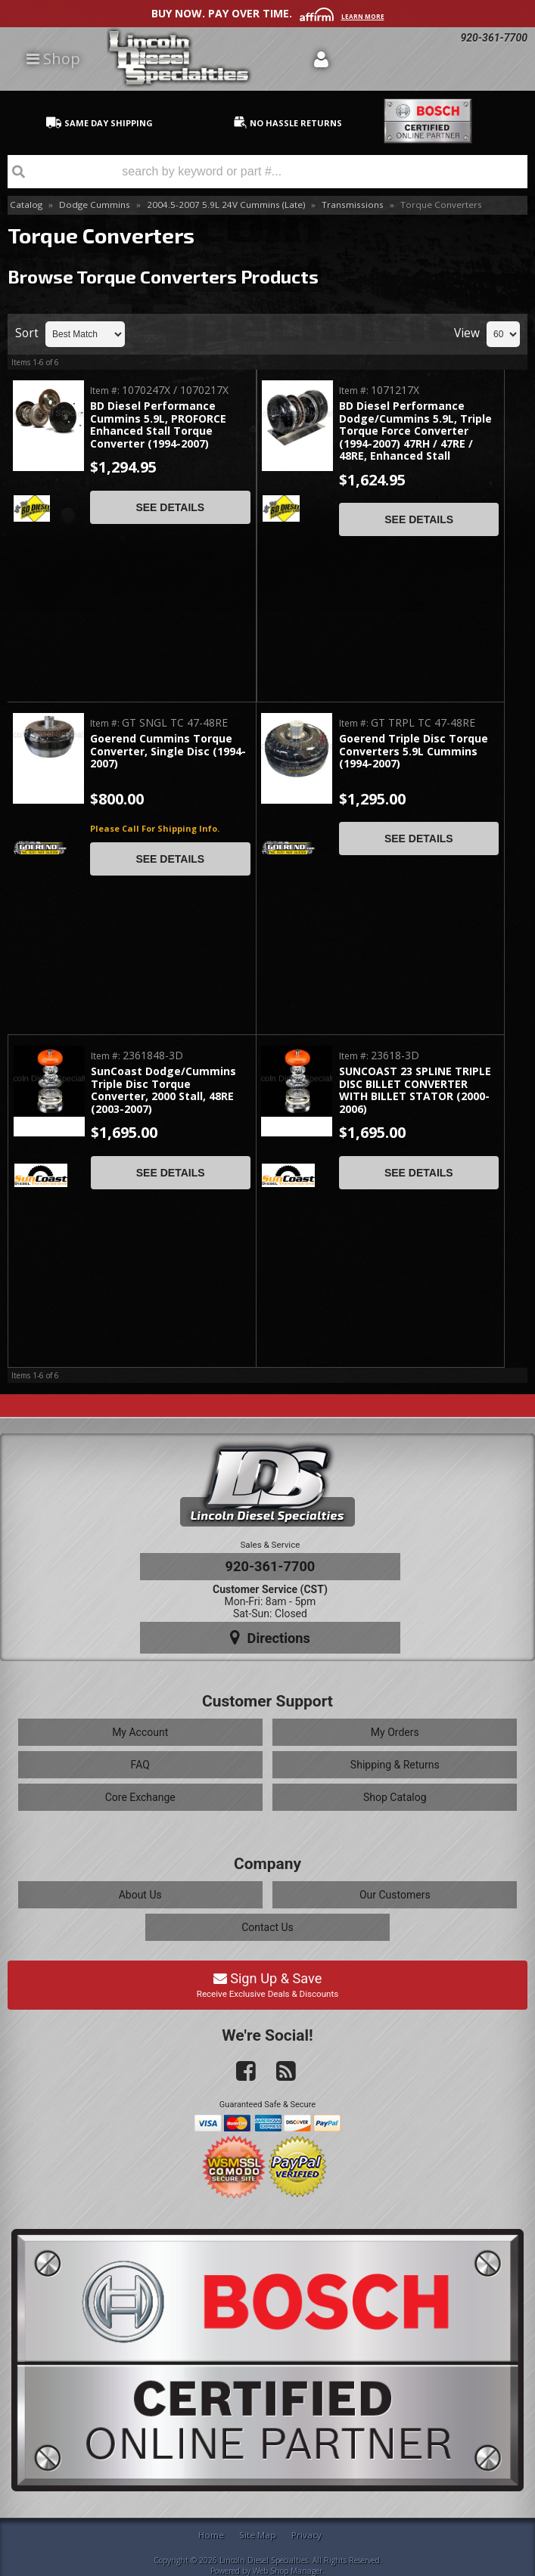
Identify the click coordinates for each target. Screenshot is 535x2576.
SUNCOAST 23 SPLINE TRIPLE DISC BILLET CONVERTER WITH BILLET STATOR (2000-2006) (415, 1090)
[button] (267, 171)
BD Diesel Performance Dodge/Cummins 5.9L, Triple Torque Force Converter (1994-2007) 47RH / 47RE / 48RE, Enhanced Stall (415, 431)
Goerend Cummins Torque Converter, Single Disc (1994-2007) (168, 751)
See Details (169, 507)
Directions (270, 1637)
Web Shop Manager (287, 2570)
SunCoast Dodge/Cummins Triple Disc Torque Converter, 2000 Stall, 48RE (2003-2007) (163, 1090)
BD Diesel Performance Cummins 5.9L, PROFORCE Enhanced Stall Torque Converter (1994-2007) (158, 425)
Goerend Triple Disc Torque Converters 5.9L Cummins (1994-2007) (413, 751)
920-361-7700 (271, 1566)
